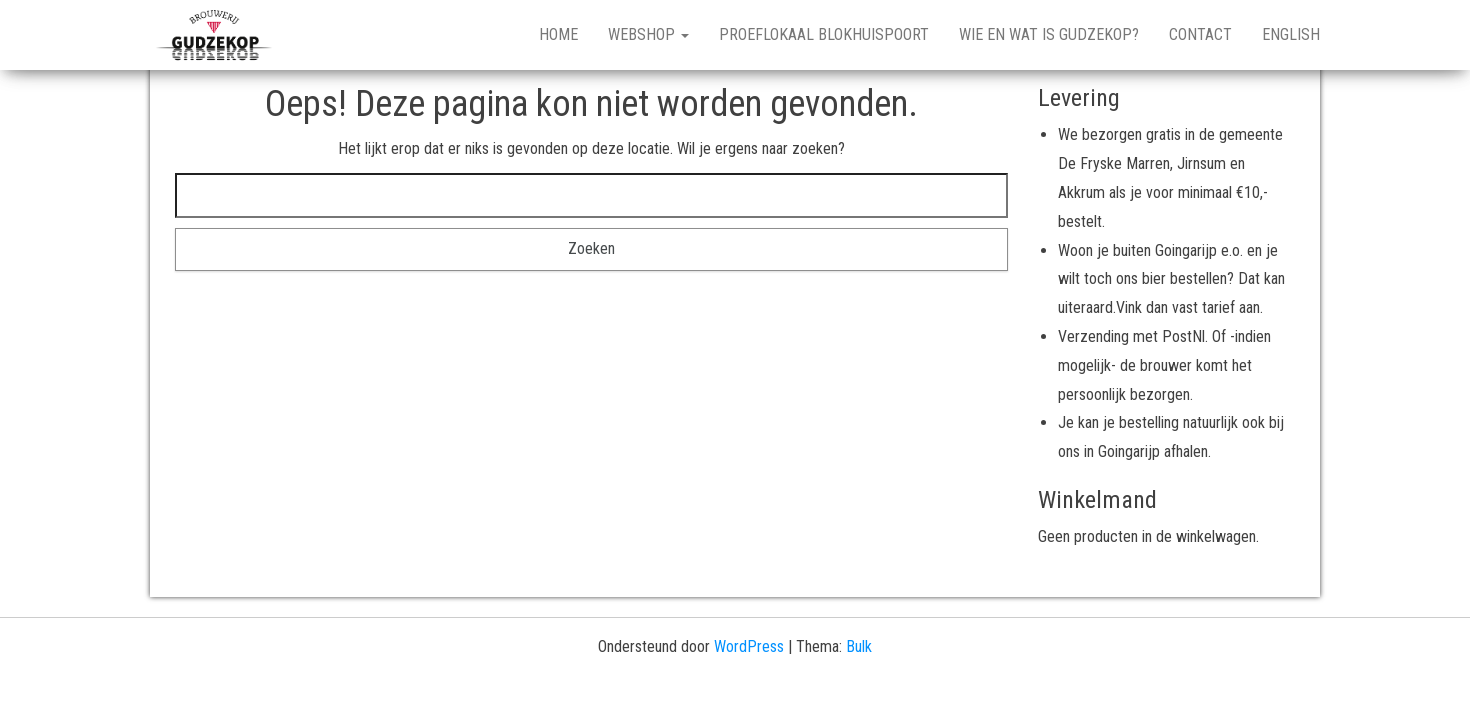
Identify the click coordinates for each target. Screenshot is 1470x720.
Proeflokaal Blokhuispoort (824, 34)
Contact (1200, 34)
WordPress (749, 646)
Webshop (648, 34)
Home (558, 34)
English (1291, 34)
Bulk (859, 646)
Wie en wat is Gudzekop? (1049, 34)
